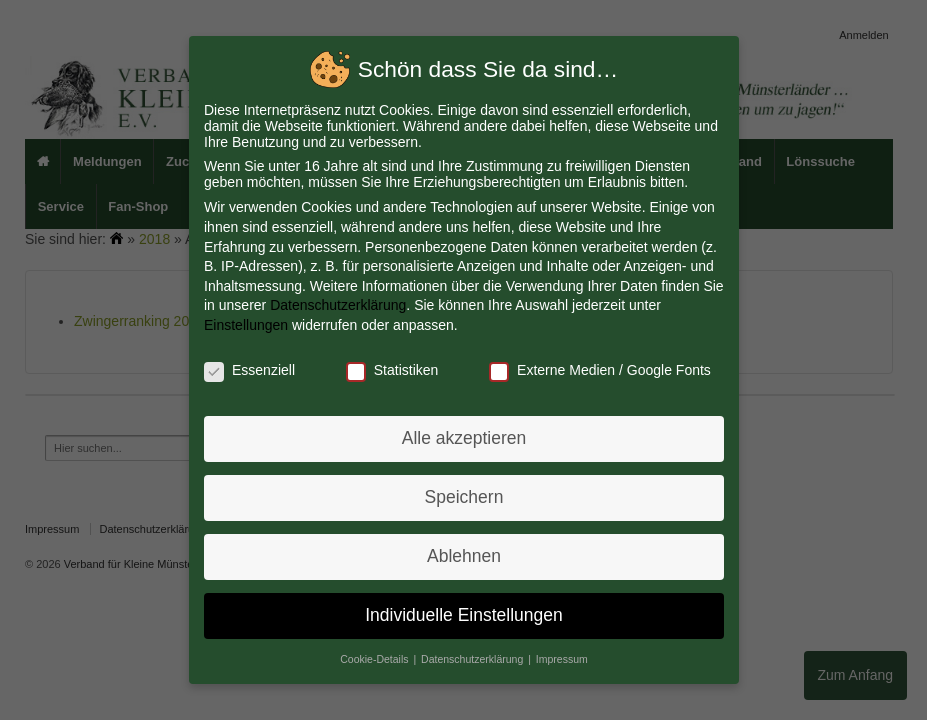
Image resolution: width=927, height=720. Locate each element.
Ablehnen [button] (463, 553)
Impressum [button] (559, 654)
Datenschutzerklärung (340, 306)
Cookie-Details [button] (377, 654)
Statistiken (392, 370)
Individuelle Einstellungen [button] (463, 611)
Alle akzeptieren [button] (463, 437)
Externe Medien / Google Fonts (597, 370)
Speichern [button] (463, 495)
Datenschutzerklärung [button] (472, 654)
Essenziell (252, 370)
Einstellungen (249, 326)
